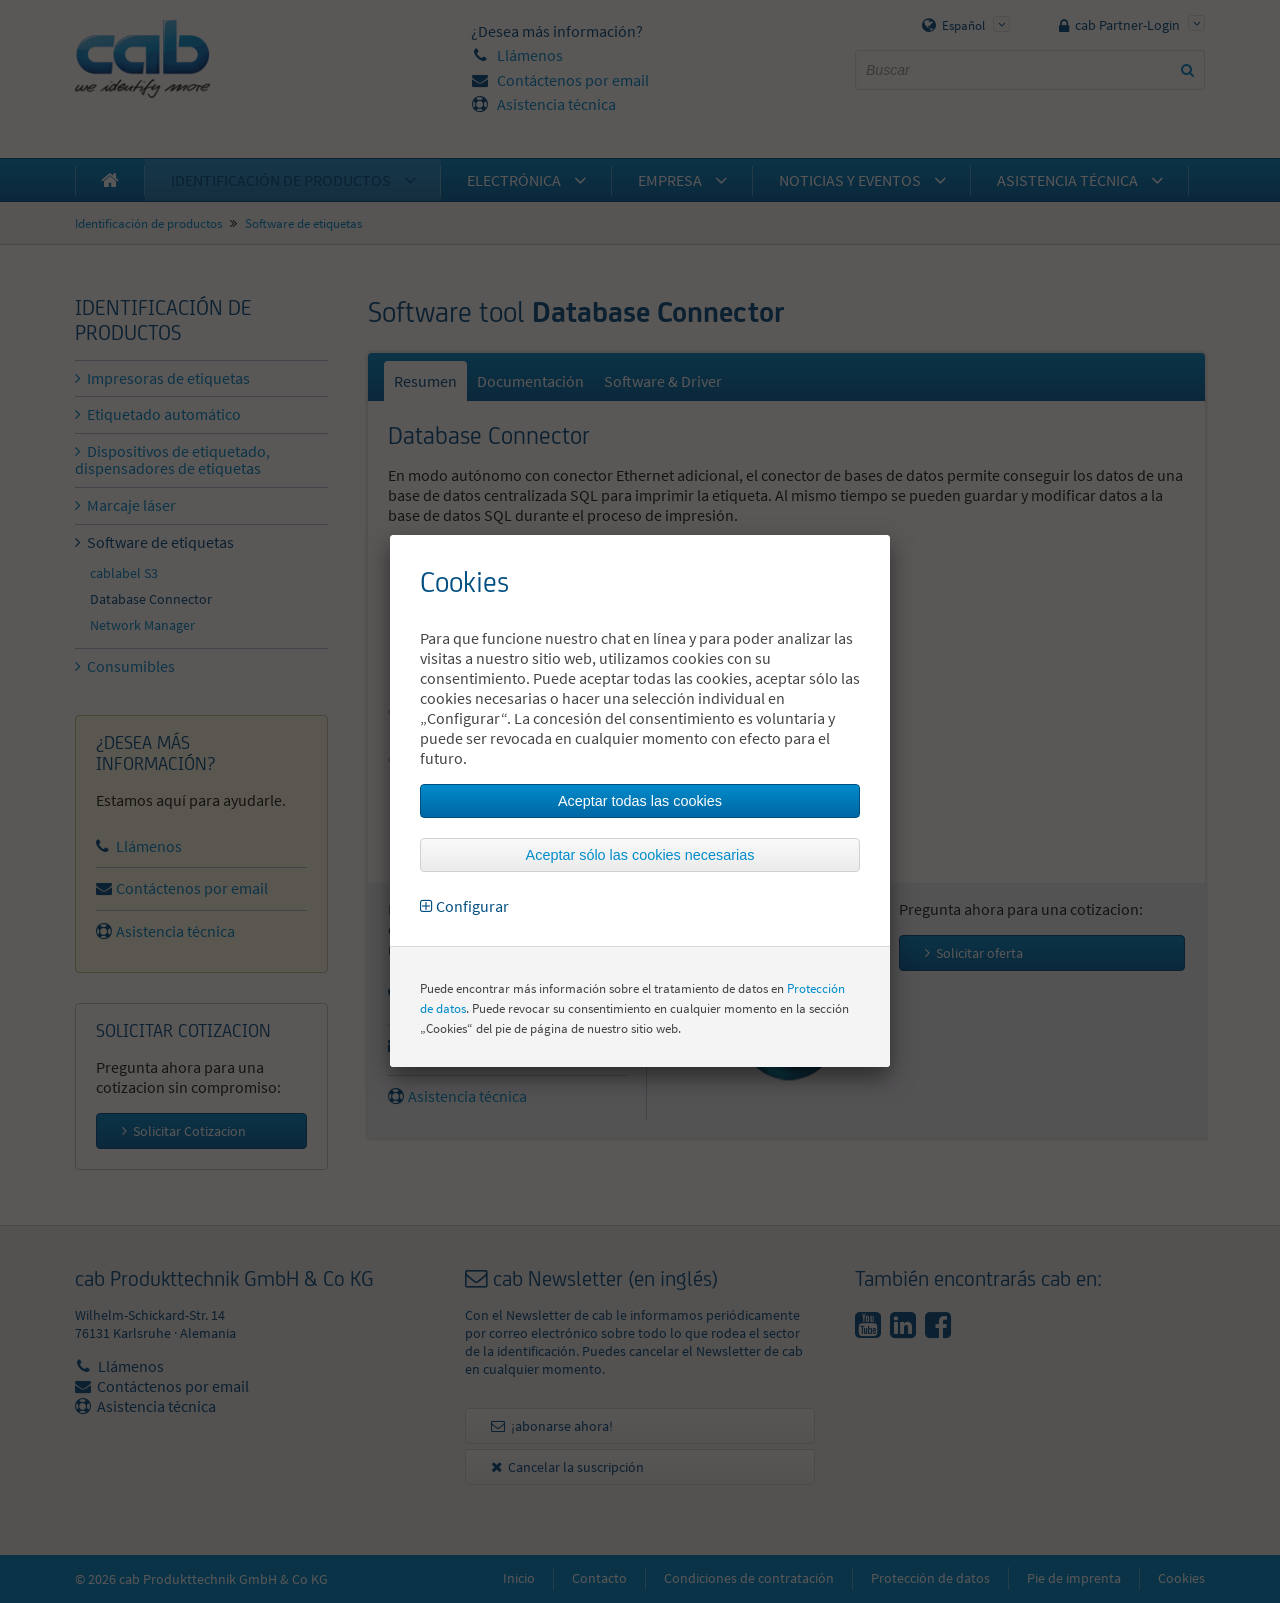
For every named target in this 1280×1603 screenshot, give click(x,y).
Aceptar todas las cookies (640, 801)
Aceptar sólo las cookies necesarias (640, 855)
